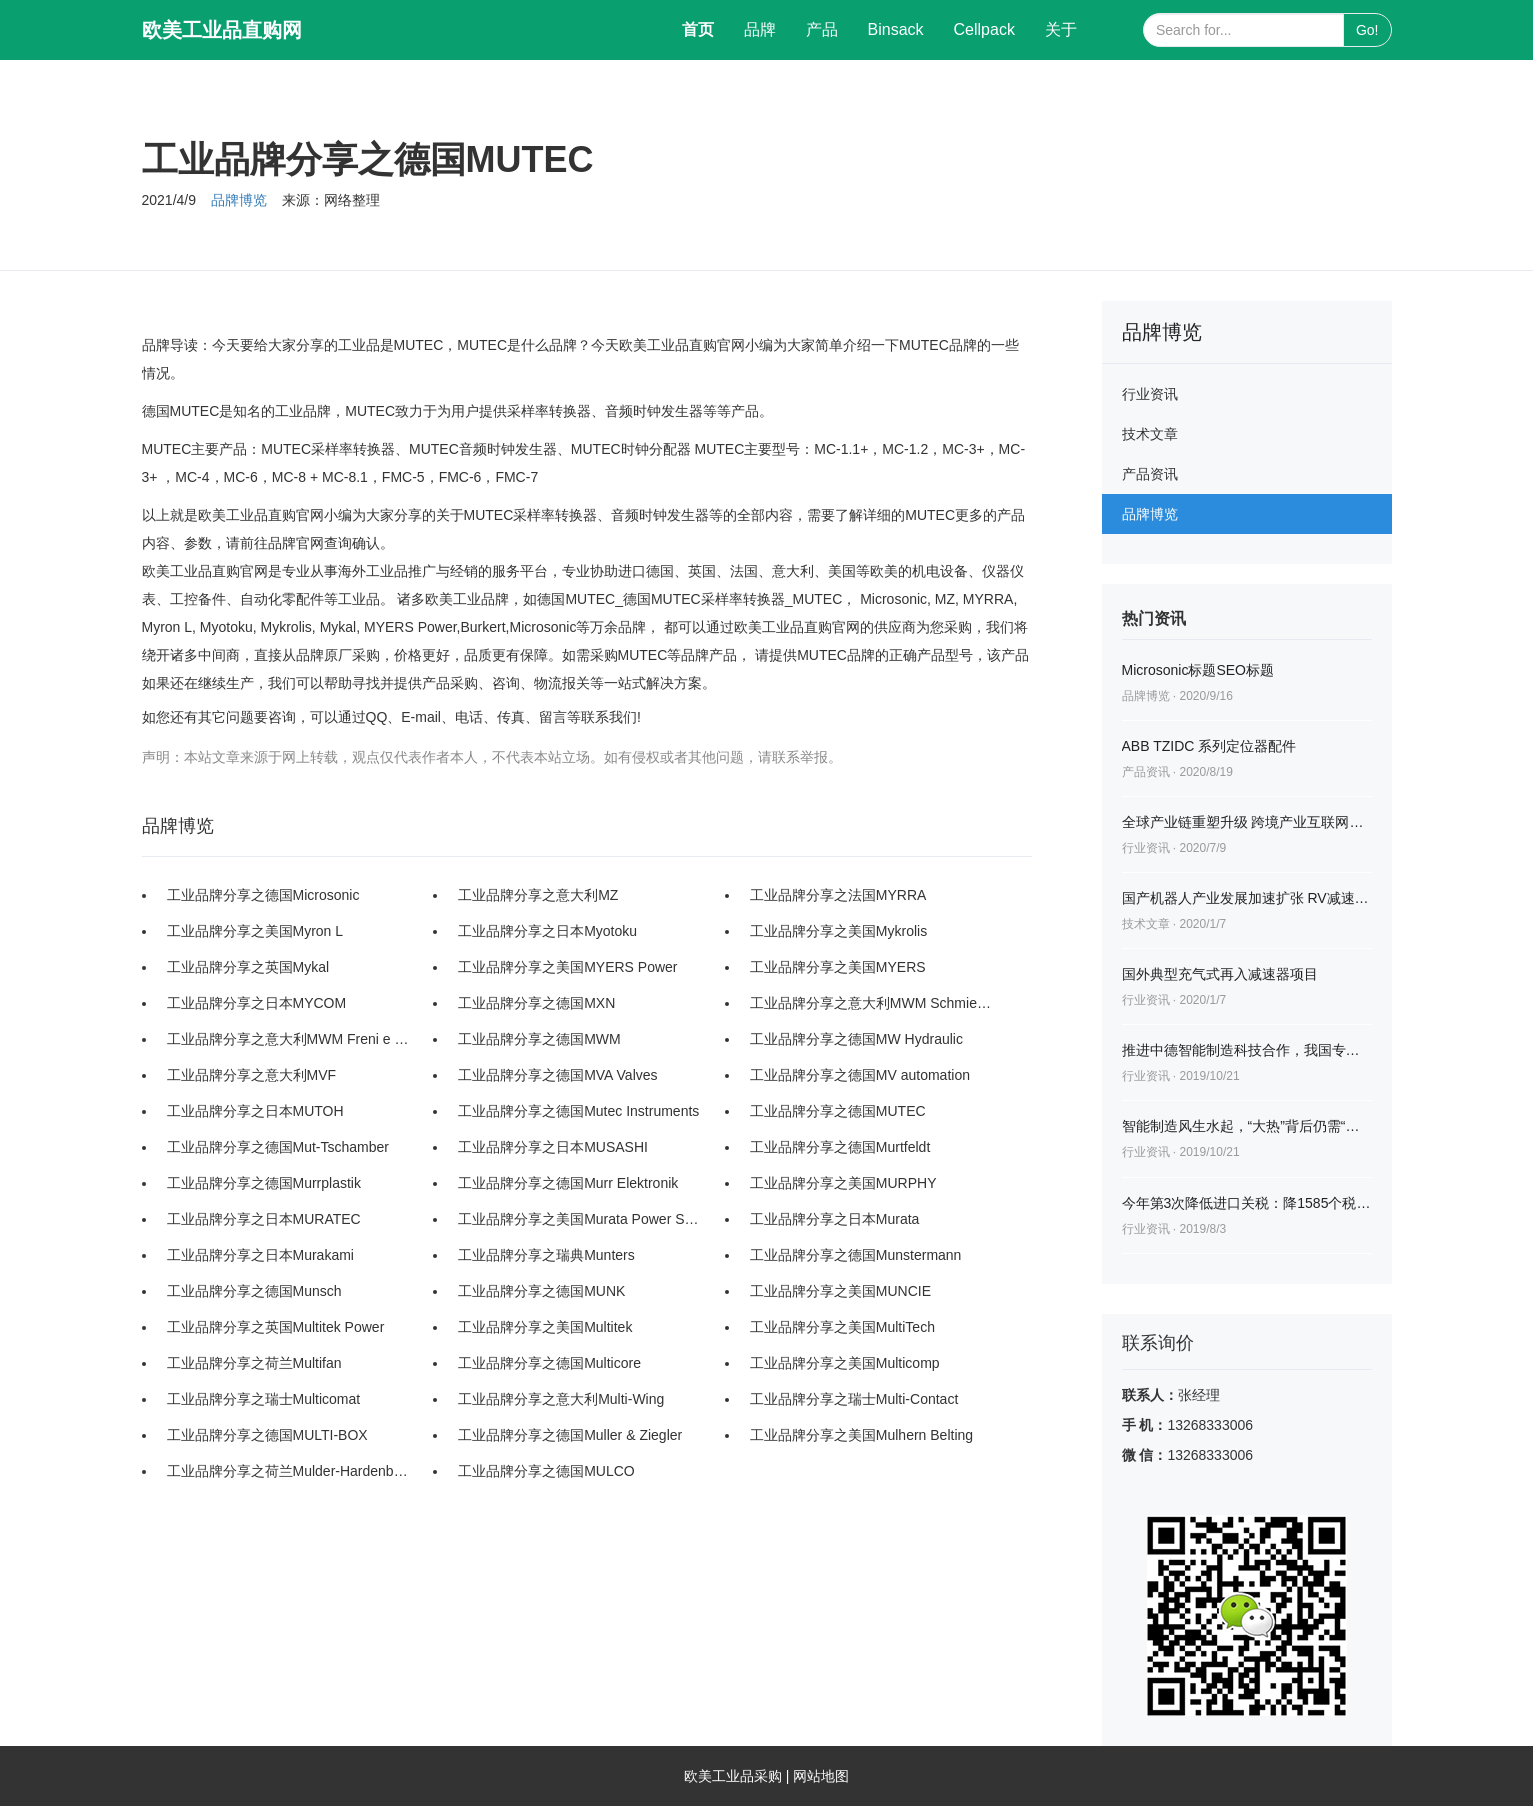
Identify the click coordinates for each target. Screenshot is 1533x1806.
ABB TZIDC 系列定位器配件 (1209, 746)
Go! (1367, 30)
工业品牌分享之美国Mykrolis (838, 931)
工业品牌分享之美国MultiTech (842, 1327)
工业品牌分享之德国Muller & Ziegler (570, 1435)
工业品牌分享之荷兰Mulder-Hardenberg (289, 1471)
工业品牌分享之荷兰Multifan (254, 1363)
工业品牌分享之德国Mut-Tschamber (278, 1147)
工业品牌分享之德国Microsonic (263, 895)
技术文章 (1150, 434)
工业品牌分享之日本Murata (835, 1219)
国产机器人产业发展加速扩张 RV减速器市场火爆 (1247, 898)
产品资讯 (1150, 474)
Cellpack (984, 29)
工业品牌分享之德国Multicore (549, 1363)
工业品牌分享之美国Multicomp (845, 1363)
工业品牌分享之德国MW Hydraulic (856, 1039)
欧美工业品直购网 (222, 30)
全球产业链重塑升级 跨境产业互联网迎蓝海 (1247, 822)
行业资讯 (1150, 394)
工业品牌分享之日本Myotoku (547, 931)
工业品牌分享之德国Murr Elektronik (568, 1183)
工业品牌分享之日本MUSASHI (553, 1147)
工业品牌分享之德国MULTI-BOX (267, 1435)
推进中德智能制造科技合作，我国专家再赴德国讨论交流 (1247, 1050)
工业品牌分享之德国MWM (539, 1039)
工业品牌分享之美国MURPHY (843, 1183)
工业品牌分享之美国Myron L (255, 931)
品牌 (760, 29)
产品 (822, 29)
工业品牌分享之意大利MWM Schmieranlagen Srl (872, 1003)
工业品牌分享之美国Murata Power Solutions (580, 1219)
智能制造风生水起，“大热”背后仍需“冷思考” (1247, 1126)
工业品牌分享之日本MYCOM (257, 1003)
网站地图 (821, 1776)
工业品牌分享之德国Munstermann (856, 1255)
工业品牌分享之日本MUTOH (255, 1111)
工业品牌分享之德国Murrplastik (264, 1183)
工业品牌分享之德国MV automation (860, 1075)
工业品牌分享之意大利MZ (538, 895)
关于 (1061, 29)
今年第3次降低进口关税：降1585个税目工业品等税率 (1247, 1203)
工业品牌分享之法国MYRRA (838, 895)
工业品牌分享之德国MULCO (546, 1471)
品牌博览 (239, 200)
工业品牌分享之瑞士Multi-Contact (854, 1399)
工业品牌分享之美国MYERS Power (567, 967)
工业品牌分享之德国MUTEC (838, 1111)
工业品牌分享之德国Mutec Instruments (578, 1111)
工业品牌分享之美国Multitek (545, 1327)
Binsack (896, 29)
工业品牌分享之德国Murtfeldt (840, 1147)
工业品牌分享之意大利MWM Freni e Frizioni (289, 1039)
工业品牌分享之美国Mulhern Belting (861, 1435)
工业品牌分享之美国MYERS (838, 967)
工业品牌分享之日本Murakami (260, 1255)
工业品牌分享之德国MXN (536, 1003)
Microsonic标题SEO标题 (1198, 670)
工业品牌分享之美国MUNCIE (840, 1291)
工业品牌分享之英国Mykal (248, 967)
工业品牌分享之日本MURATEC (264, 1219)
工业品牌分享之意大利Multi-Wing (561, 1399)
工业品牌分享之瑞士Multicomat (264, 1399)
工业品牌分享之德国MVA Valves (557, 1075)
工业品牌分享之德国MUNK (541, 1291)
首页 (705, 26)
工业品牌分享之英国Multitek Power (276, 1327)
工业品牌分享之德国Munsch (254, 1291)
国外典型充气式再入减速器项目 (1220, 974)
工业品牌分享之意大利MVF (252, 1075)
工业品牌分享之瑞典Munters (546, 1255)
